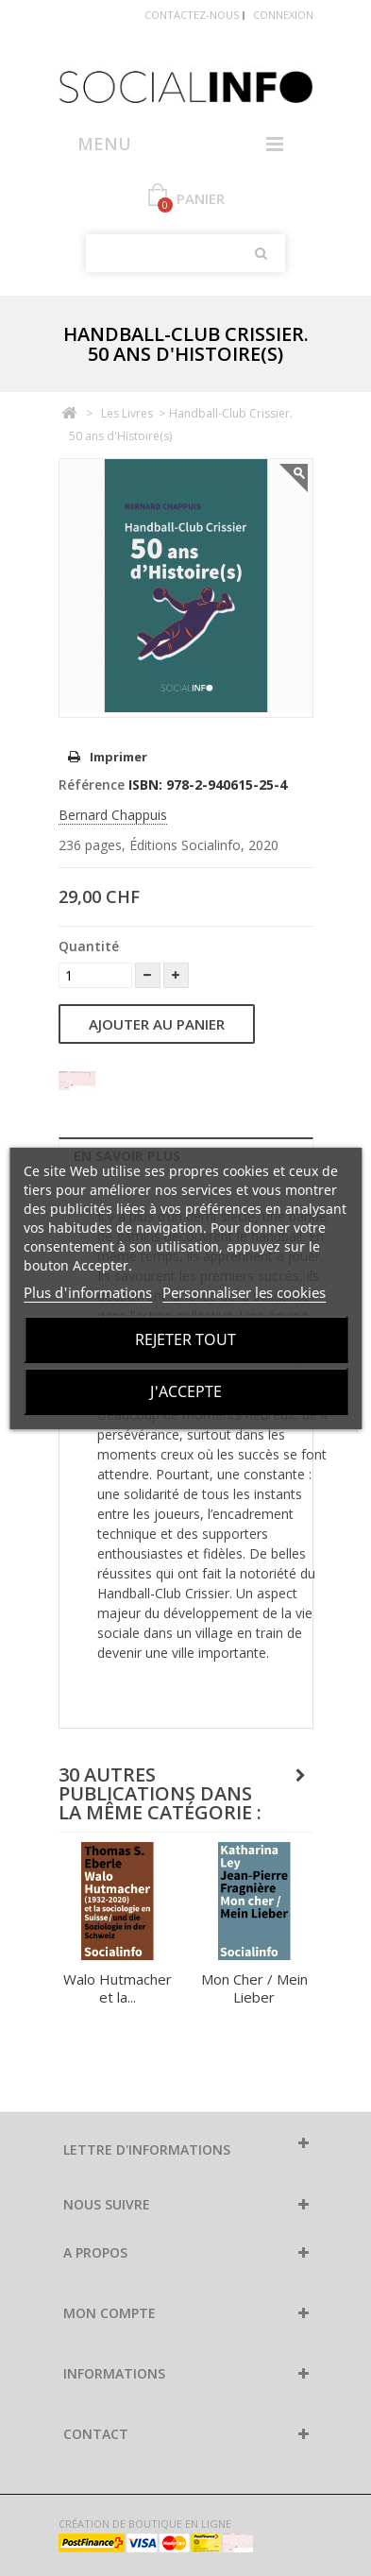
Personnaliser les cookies (244, 1292)
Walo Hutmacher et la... (117, 1988)
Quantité (89, 946)
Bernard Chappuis (113, 815)
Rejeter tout (185, 1339)
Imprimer (118, 756)
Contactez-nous (191, 15)
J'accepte (186, 1391)
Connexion (283, 15)
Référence (92, 784)
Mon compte (109, 2313)
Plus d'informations (88, 1292)
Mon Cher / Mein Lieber (254, 1988)
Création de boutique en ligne (145, 2523)
